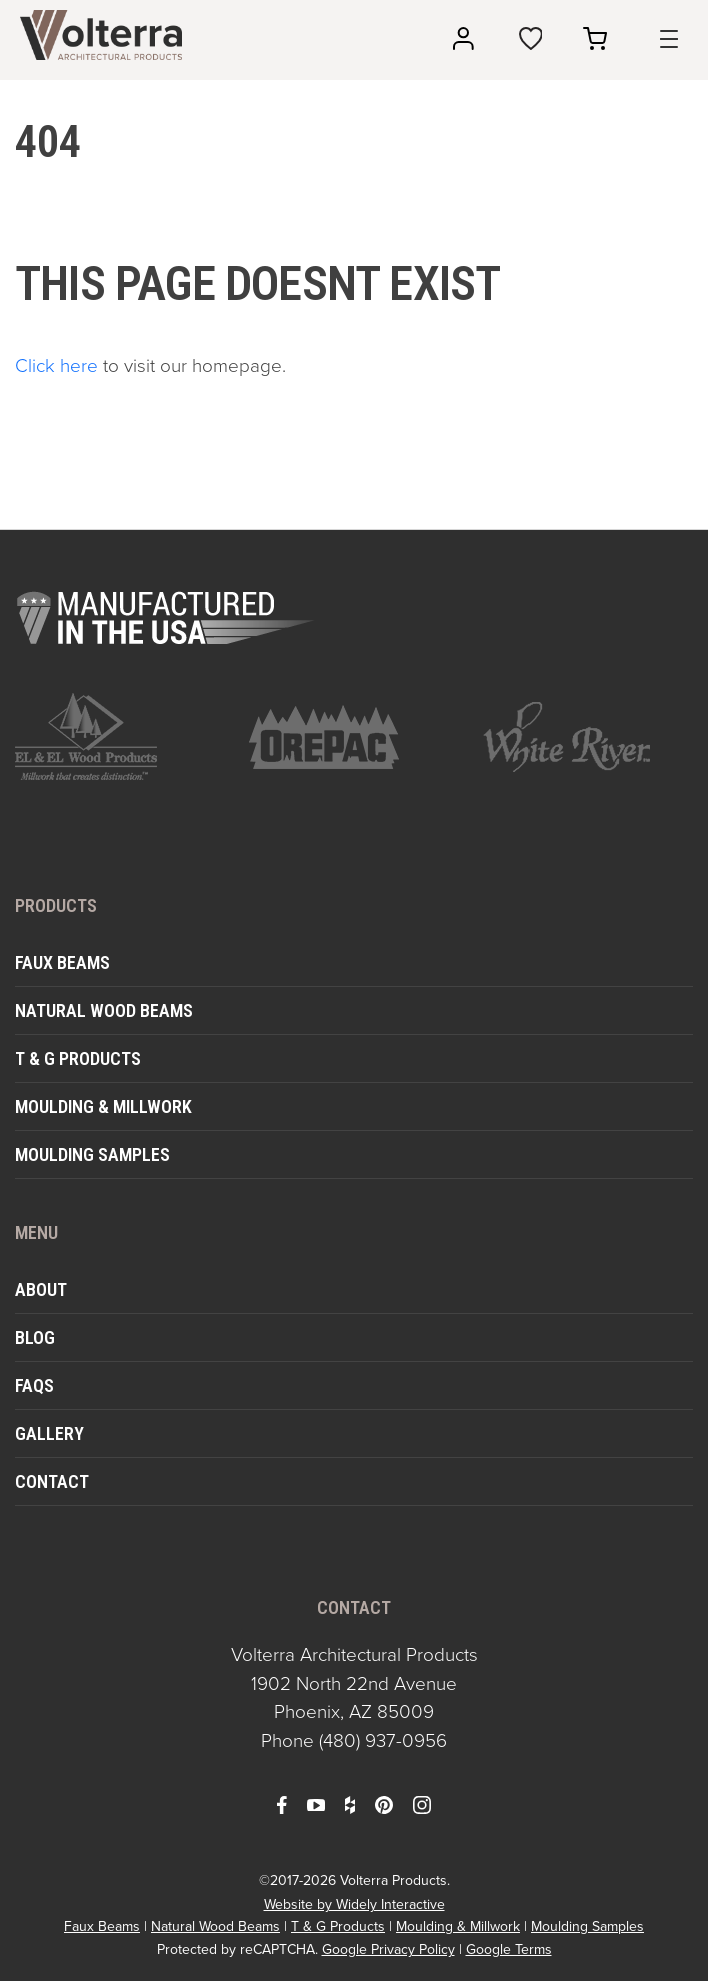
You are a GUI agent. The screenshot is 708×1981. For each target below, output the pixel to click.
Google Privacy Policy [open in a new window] (388, 1949)
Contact (52, 1481)
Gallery (49, 1433)
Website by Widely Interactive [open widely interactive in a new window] (354, 1904)
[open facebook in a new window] (282, 1804)
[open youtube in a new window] (316, 1804)
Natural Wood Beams (104, 1010)
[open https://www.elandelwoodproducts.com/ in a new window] (120, 736)
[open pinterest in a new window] (384, 1804)
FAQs (34, 1385)
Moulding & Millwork (103, 1106)
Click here (56, 365)
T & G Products (78, 1058)
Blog (35, 1337)
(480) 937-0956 (383, 1740)
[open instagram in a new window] (422, 1804)
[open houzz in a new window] (350, 1804)
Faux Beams (62, 962)
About (41, 1289)
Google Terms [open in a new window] (509, 1949)
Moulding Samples (92, 1154)
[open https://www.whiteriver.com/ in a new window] (588, 737)
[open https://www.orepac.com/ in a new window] (354, 737)
